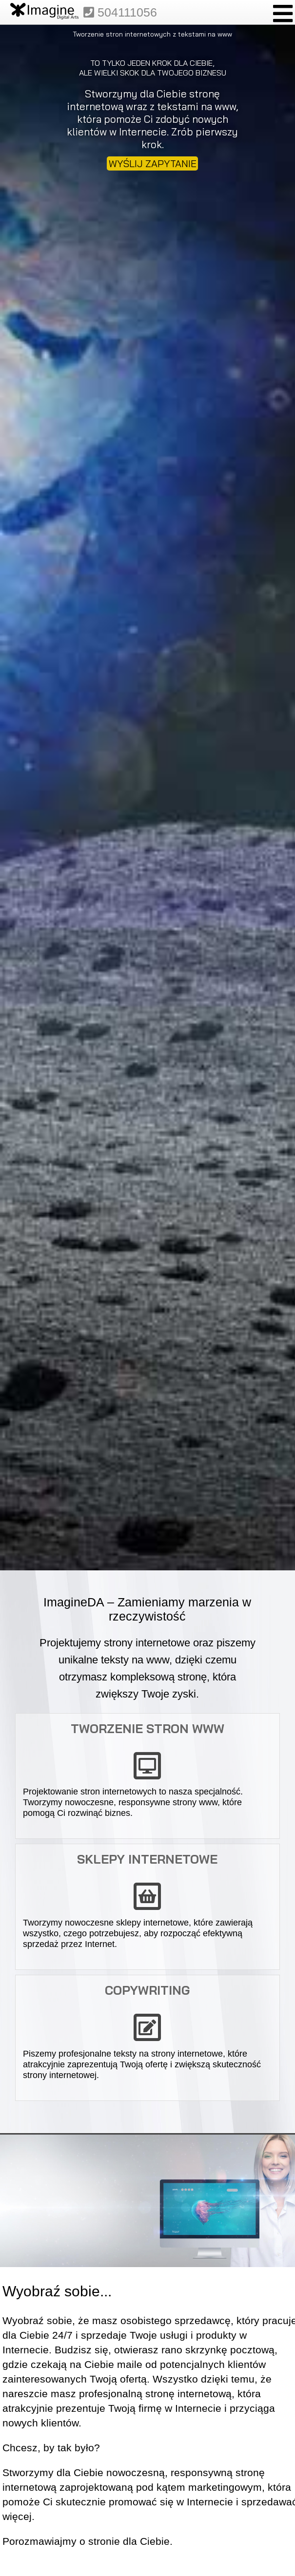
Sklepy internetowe (147, 1859)
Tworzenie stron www (147, 1728)
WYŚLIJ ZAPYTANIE (153, 163)
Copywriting (147, 1990)
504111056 (120, 12)
